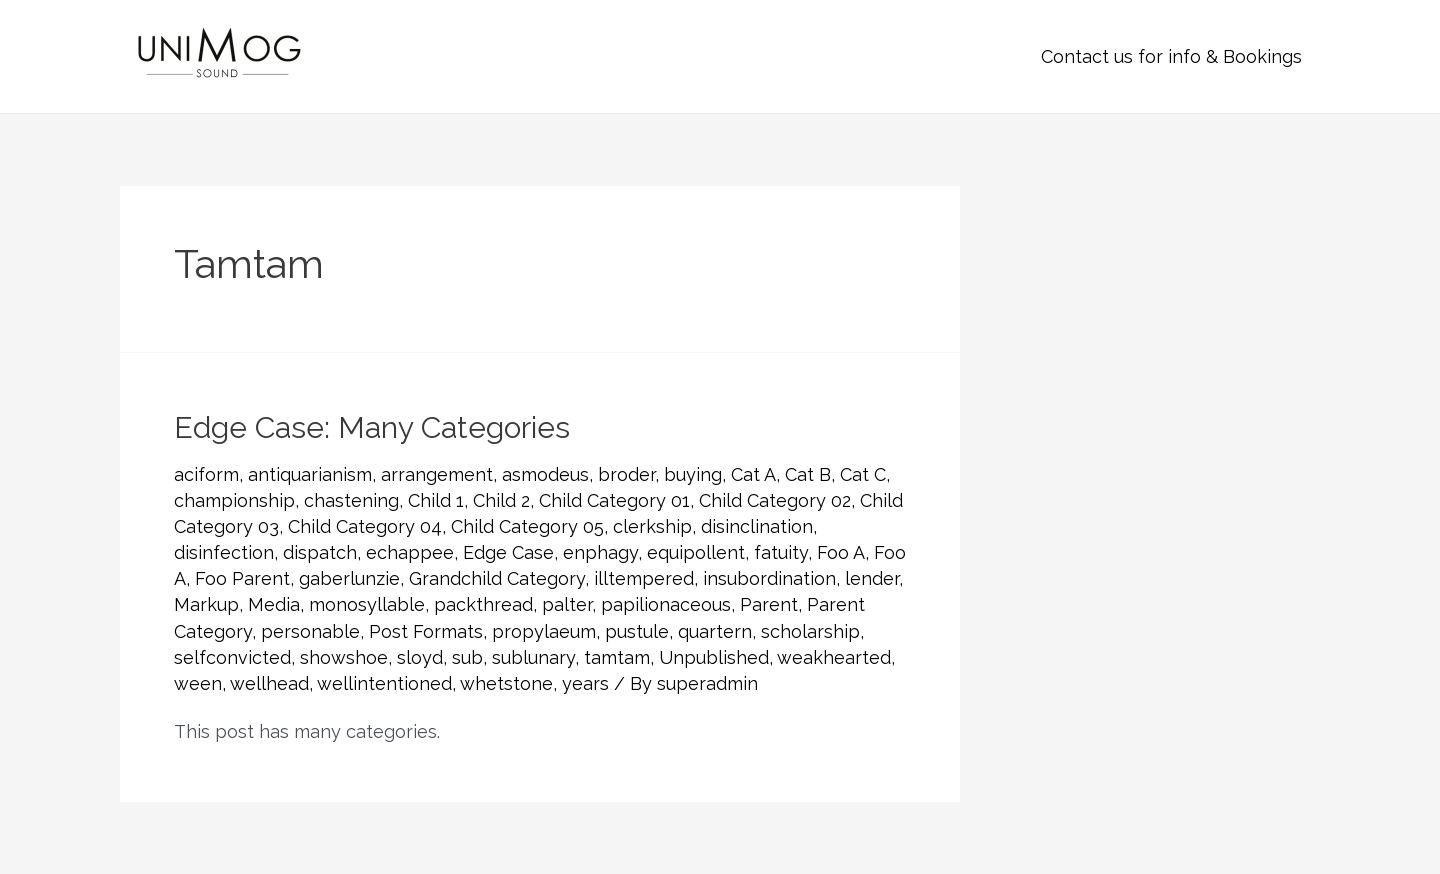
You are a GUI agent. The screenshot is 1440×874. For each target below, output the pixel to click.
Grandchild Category (497, 578)
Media (274, 604)
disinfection (224, 552)
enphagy (600, 552)
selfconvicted (232, 657)
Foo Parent (242, 578)
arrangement (437, 474)
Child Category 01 (614, 500)
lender (872, 578)
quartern (715, 631)
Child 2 (501, 500)
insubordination (769, 578)
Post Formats (426, 631)
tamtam (617, 657)
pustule (637, 631)
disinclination (757, 526)
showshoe (344, 657)
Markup (206, 604)
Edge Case (508, 552)
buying (693, 474)
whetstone (506, 683)
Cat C (863, 474)
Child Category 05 (527, 526)
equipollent (696, 552)
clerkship (652, 526)
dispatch (320, 552)
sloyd (420, 657)
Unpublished (714, 657)
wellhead (269, 683)
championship (234, 500)
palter (567, 604)
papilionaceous (666, 604)
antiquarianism (310, 474)
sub (467, 657)
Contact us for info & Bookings (1171, 56)
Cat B (808, 474)
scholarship (810, 631)
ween (198, 683)
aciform (206, 474)
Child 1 (436, 500)
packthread (483, 604)
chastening (351, 500)
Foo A (841, 552)
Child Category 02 (775, 500)
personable (310, 631)
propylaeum (544, 631)
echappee (410, 552)
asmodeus (545, 474)
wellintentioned (384, 683)
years (585, 683)
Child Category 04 (365, 526)
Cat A (753, 474)
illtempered (644, 578)
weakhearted (834, 657)
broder (626, 474)
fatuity (781, 552)
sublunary (533, 657)
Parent (769, 604)
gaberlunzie (349, 578)
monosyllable (367, 604)
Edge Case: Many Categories (372, 427)
